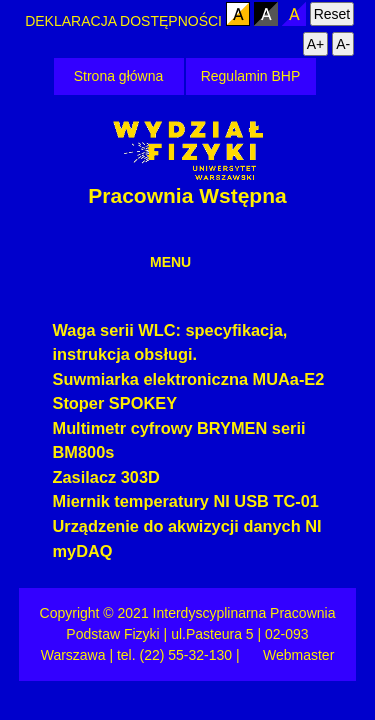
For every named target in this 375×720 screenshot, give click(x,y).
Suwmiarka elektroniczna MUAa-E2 (189, 379)
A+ (316, 44)
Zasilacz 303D (106, 477)
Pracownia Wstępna (187, 195)
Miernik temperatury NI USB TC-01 (186, 501)
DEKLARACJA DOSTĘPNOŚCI (125, 21)
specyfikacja (234, 330)
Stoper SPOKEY (115, 403)
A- (343, 44)
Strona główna (119, 76)
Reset (332, 14)
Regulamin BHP (251, 76)
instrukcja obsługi (123, 354)
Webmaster (298, 655)
